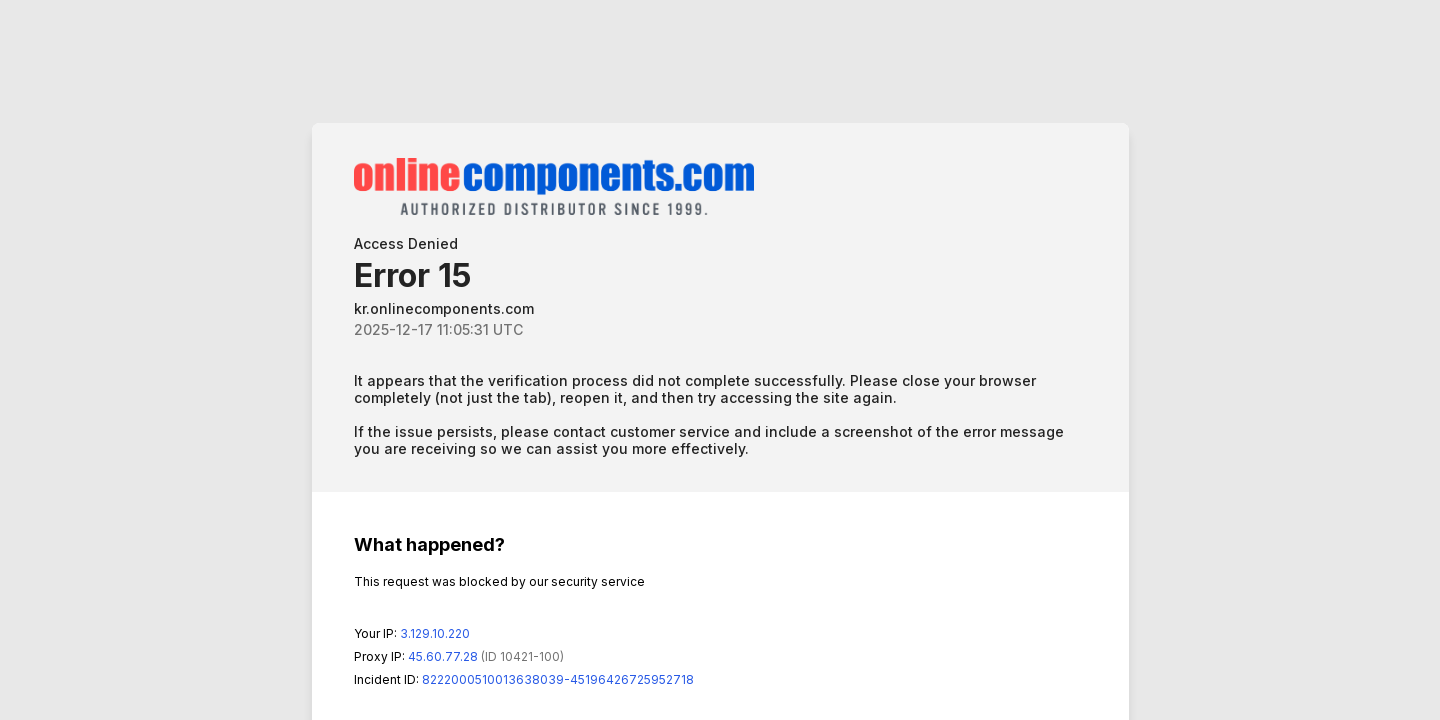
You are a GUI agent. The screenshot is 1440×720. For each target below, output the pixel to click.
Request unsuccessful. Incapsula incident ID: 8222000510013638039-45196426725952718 (720, 360)
